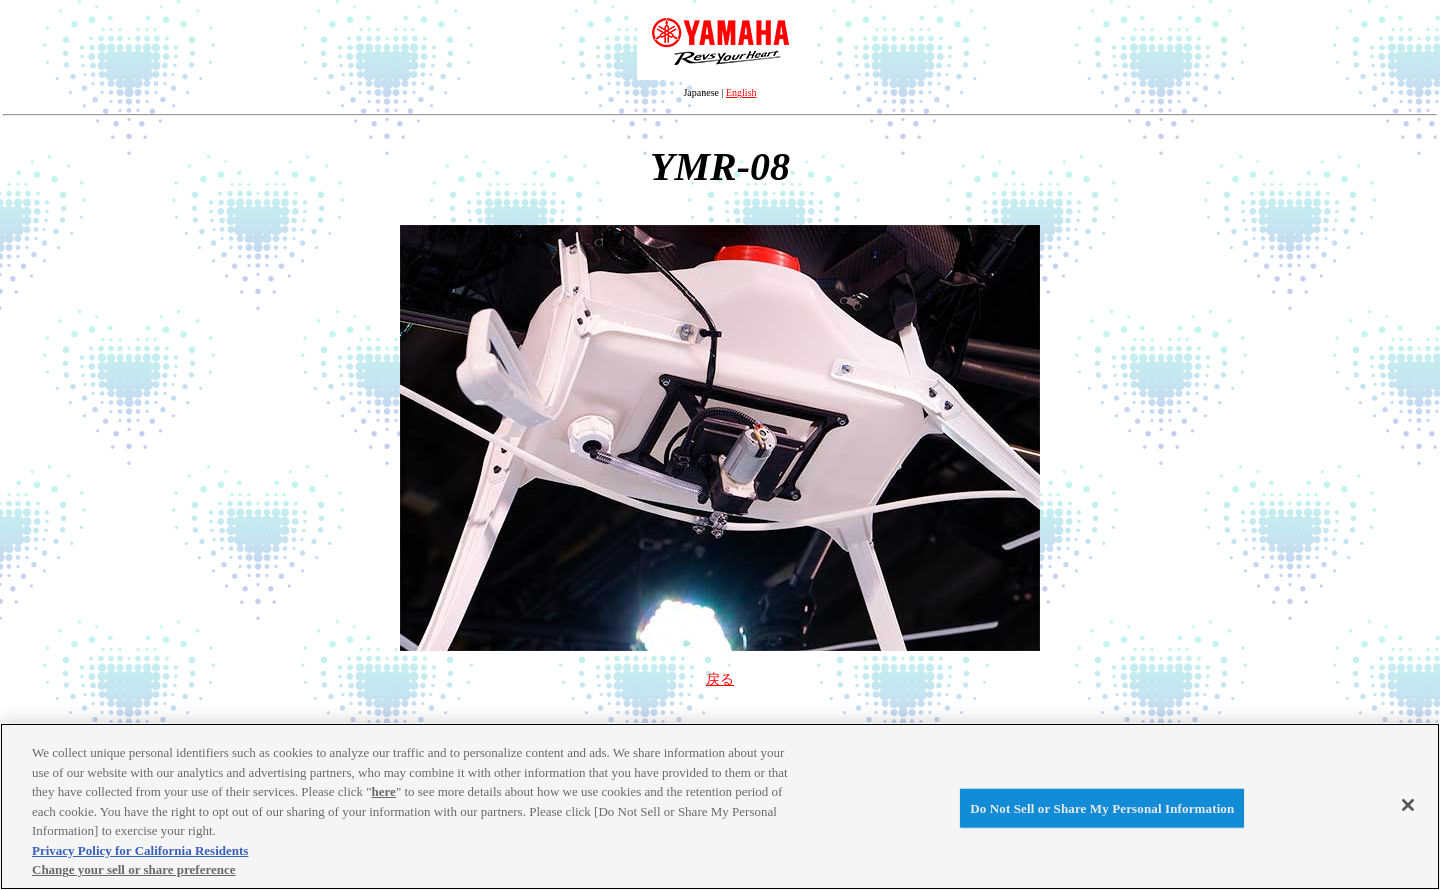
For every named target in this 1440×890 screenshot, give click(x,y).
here (384, 791)
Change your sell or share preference (134, 869)
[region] (720, 806)
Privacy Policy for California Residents (140, 850)
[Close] (1408, 805)
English (741, 92)
